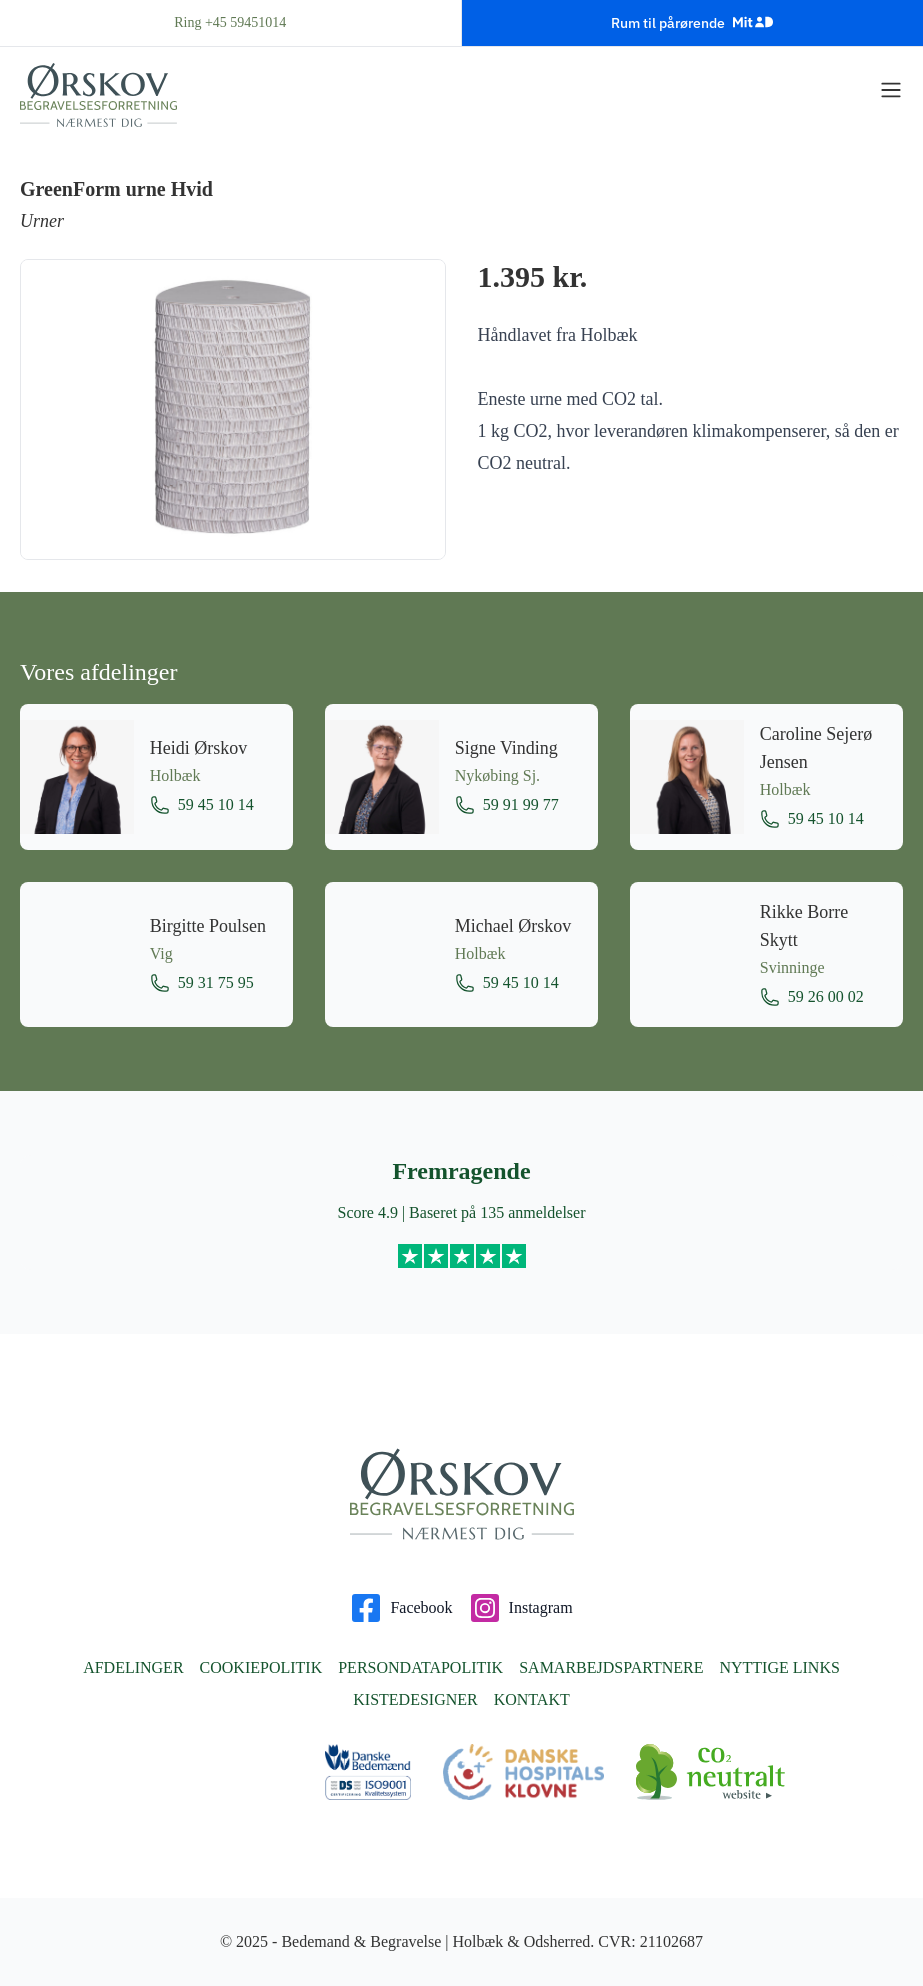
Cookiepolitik (261, 1667)
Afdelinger (133, 1667)
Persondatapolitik (420, 1667)
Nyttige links (779, 1667)
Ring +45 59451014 (230, 22)
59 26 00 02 (812, 997)
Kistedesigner (415, 1699)
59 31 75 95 (202, 983)
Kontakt (532, 1699)
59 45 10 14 (202, 805)
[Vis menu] (891, 90)
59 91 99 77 (507, 805)
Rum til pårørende (692, 22)
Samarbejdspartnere (611, 1667)
